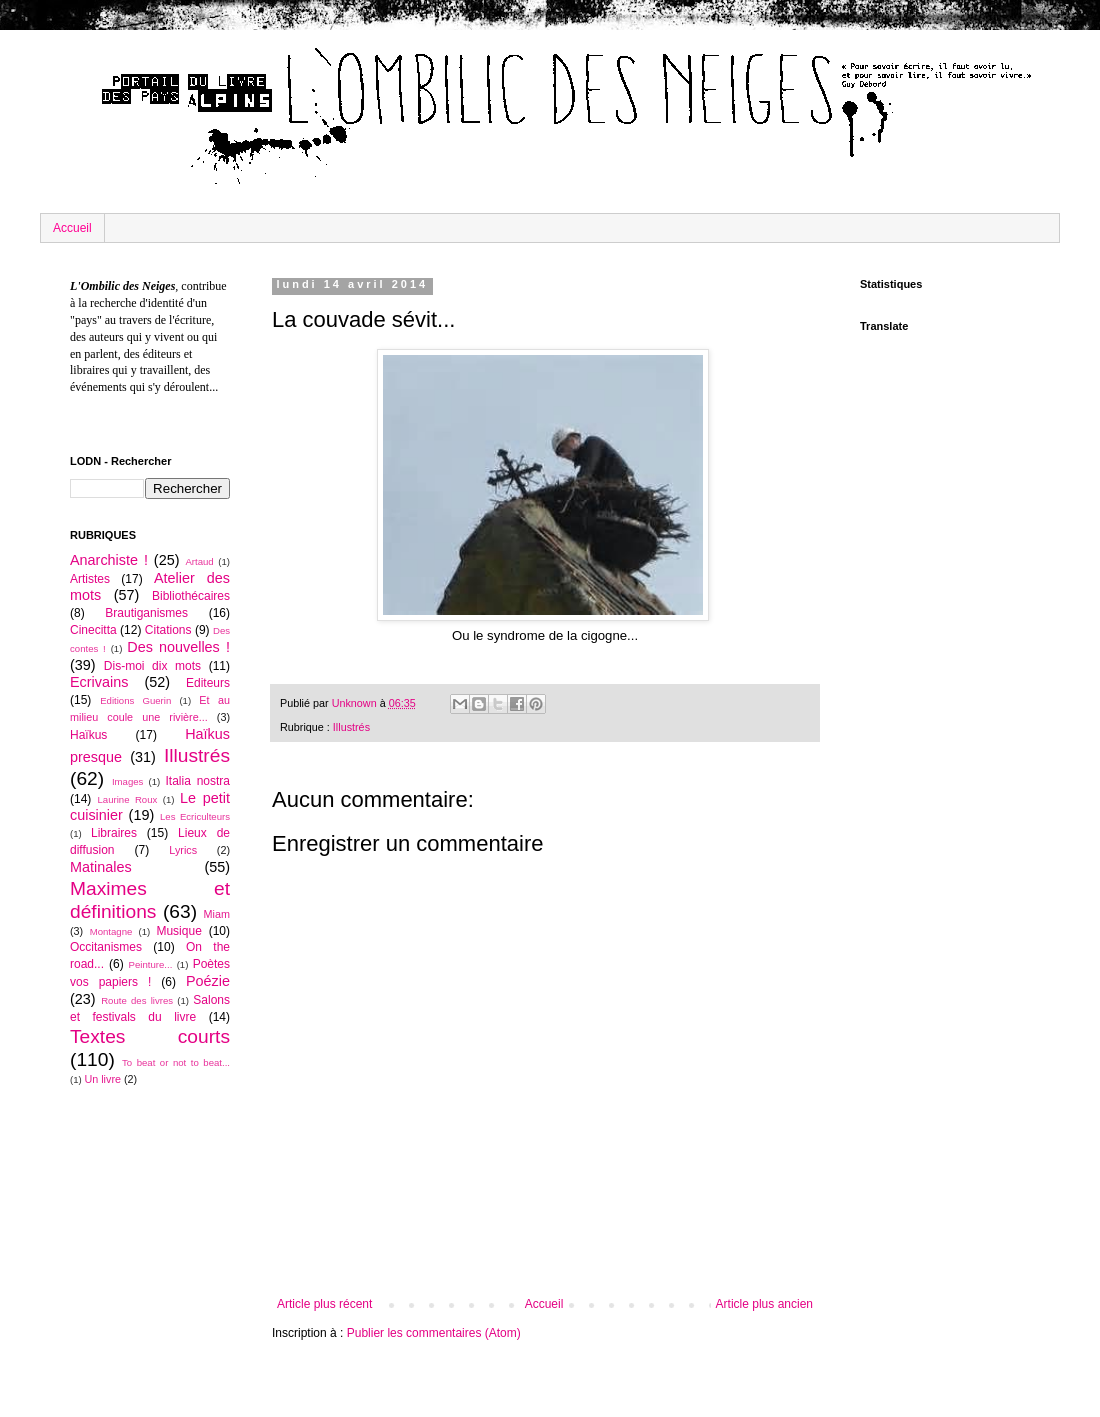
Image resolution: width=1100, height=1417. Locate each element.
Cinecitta (93, 630)
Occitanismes (106, 947)
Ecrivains (99, 682)
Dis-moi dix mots (152, 666)
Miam (217, 914)
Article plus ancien (764, 1304)
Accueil (72, 228)
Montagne (111, 931)
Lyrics (183, 850)
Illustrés (351, 727)
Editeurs (208, 683)
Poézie (208, 981)
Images (127, 781)
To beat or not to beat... (176, 1062)
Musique (178, 931)
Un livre (102, 1079)
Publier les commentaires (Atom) (434, 1333)
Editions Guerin (135, 700)
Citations (168, 630)
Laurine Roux (127, 799)
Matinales (101, 867)
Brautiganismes (146, 613)
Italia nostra (197, 781)
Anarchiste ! (109, 560)
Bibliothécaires (191, 596)
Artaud (199, 561)
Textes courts (150, 1036)
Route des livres (137, 1000)
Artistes (90, 579)
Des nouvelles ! (178, 647)
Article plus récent (324, 1304)
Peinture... (151, 964)
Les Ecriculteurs (195, 816)
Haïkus (88, 735)
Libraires (114, 833)
